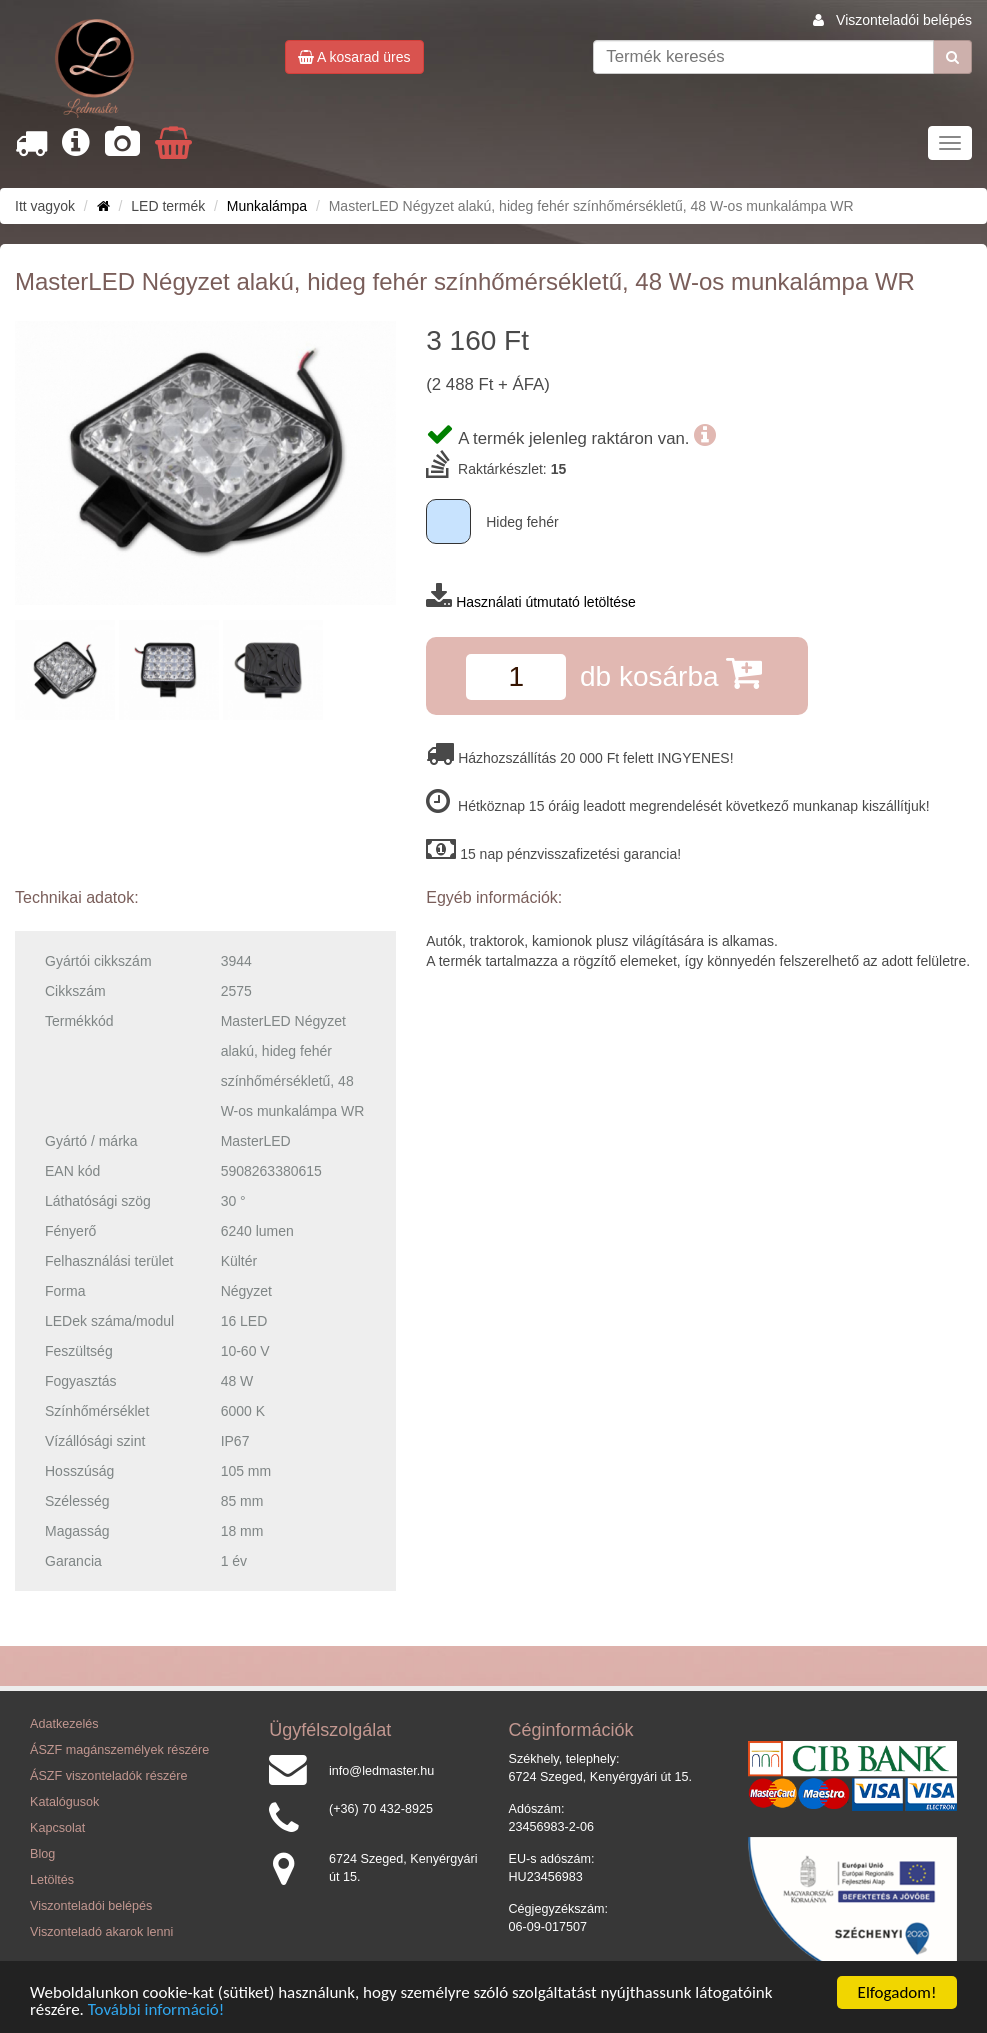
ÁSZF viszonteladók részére (108, 1776)
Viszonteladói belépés (904, 20)
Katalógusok (64, 1802)
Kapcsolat (57, 1828)
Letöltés (52, 1880)
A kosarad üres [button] (354, 57)
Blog (42, 1854)
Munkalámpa (267, 206)
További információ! (156, 2011)
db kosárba (671, 672)
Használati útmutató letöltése (546, 602)
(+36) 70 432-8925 (381, 1809)
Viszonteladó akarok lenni (101, 1932)
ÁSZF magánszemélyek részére (119, 1750)
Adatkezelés (64, 1724)
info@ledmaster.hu (381, 1771)
